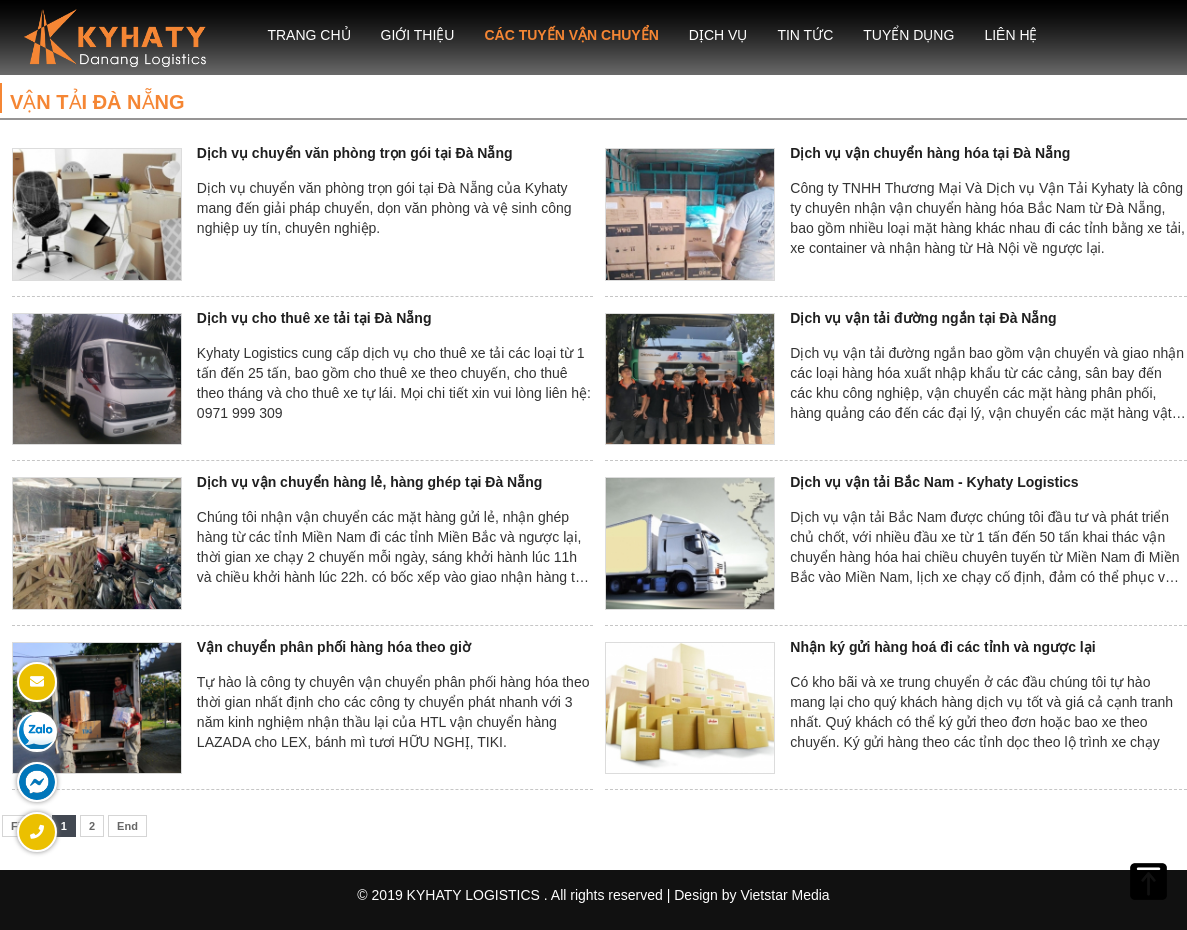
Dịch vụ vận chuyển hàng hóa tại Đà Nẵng (930, 153)
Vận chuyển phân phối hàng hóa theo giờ (334, 647)
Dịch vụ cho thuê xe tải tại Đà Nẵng (314, 318)
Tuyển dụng (908, 35)
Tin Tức (805, 35)
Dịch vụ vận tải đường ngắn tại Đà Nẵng (923, 318)
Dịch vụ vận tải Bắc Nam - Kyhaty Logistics (934, 482)
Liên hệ (1010, 35)
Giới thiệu (418, 35)
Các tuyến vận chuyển (571, 35)
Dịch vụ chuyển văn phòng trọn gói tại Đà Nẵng (355, 153)
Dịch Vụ (718, 35)
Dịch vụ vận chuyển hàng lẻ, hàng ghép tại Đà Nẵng (369, 482)
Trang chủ (308, 35)
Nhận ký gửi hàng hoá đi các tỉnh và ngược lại (942, 647)
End (127, 826)
